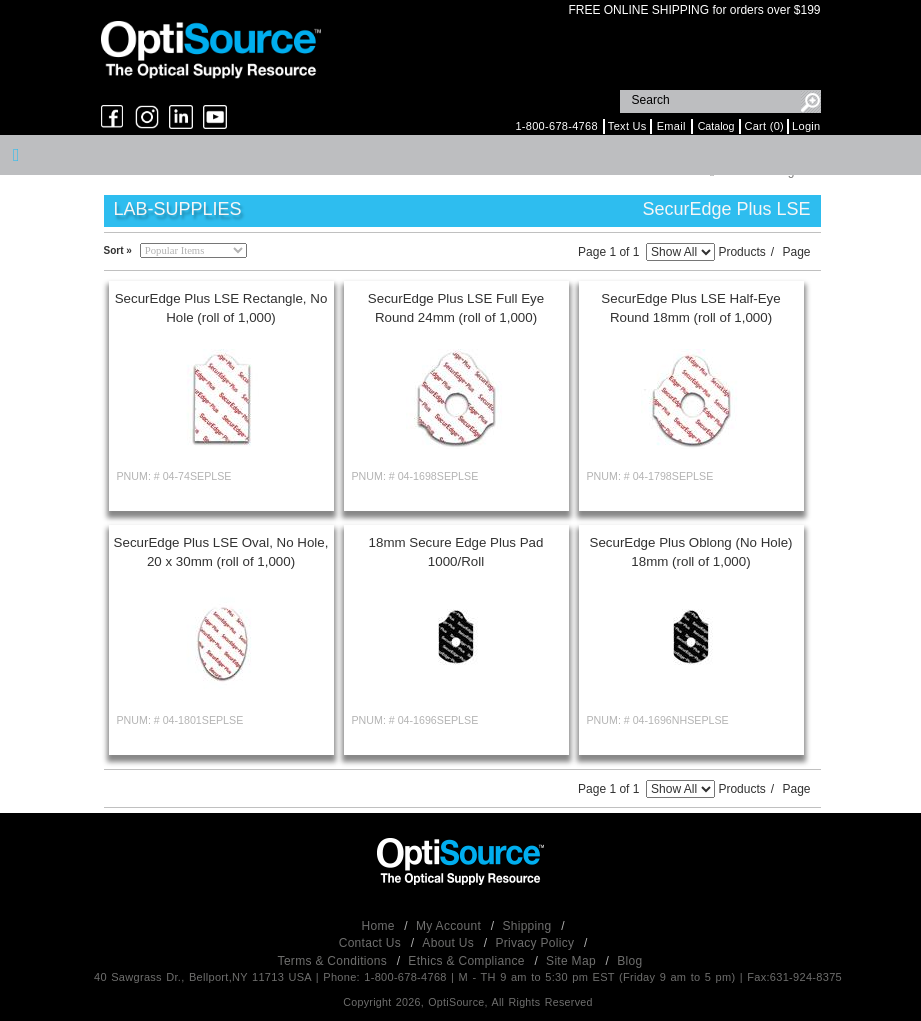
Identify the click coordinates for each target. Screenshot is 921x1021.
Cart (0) (764, 126)
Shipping (528, 926)
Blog (629, 961)
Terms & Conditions (334, 961)
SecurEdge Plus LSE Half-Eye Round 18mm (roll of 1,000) (690, 308)
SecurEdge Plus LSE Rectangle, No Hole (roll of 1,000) (221, 308)
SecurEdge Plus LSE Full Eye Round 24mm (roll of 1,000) (456, 308)
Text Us (627, 126)
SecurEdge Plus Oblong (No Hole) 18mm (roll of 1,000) (691, 552)
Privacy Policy (536, 943)
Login (806, 126)
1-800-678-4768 (556, 126)
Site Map (572, 961)
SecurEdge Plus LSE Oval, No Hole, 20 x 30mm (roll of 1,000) (221, 552)
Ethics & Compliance (468, 961)
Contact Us (372, 943)
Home (380, 926)
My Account (450, 926)
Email (671, 126)
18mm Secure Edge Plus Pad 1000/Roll (456, 552)
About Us (449, 943)
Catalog (716, 126)
